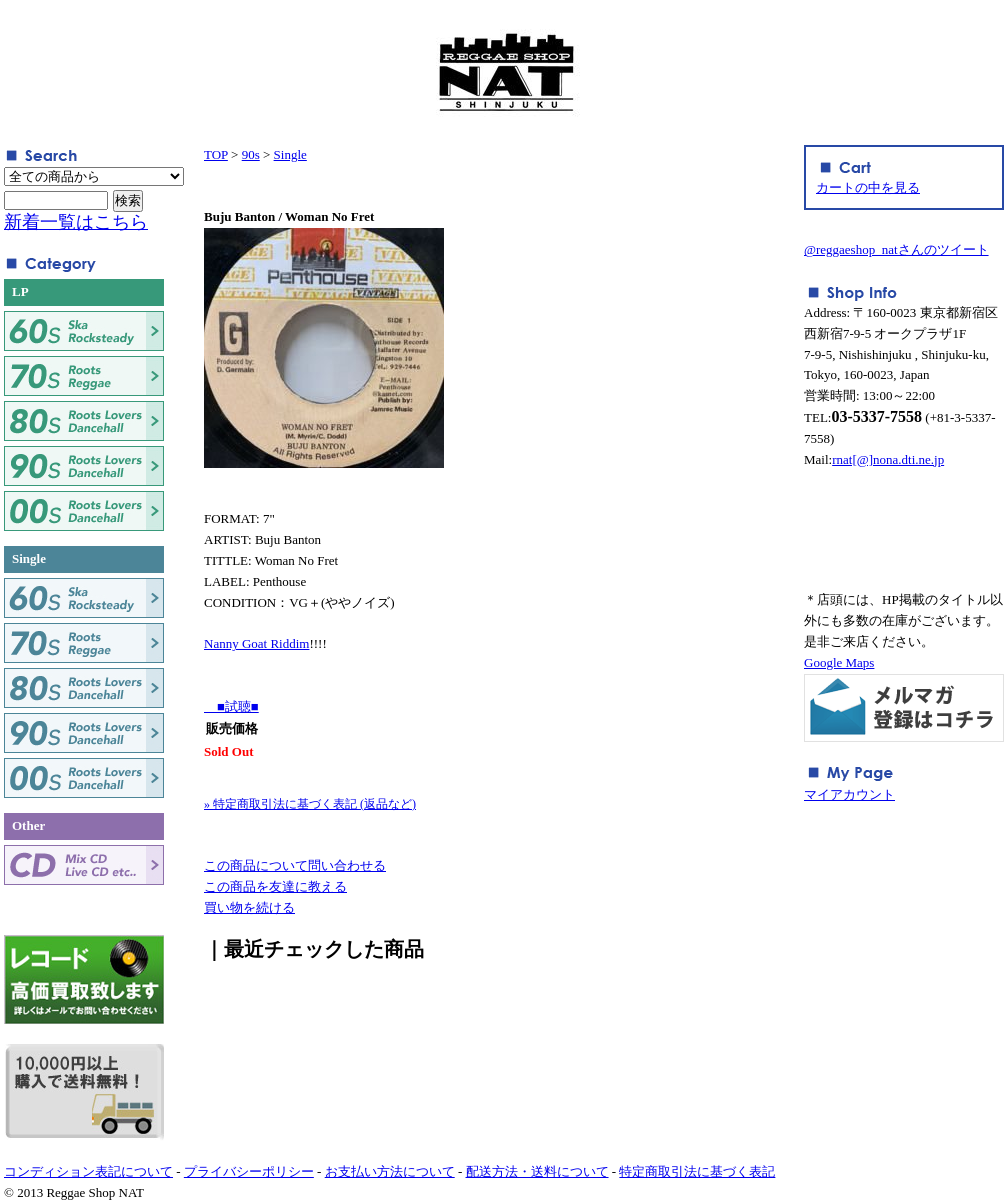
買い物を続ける (249, 907)
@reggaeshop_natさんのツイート (896, 249)
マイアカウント (849, 794)
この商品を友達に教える (275, 886)
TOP (216, 154)
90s (251, 154)
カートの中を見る (868, 187)
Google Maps (839, 662)
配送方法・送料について (537, 1171)
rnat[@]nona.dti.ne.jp (888, 459)
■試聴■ (231, 706)
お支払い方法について (390, 1171)
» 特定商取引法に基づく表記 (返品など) (310, 804)
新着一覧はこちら (76, 222)
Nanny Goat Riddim (256, 643)
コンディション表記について (88, 1171)
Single (290, 154)
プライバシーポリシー (249, 1171)
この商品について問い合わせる (295, 865)
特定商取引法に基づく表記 (697, 1171)
